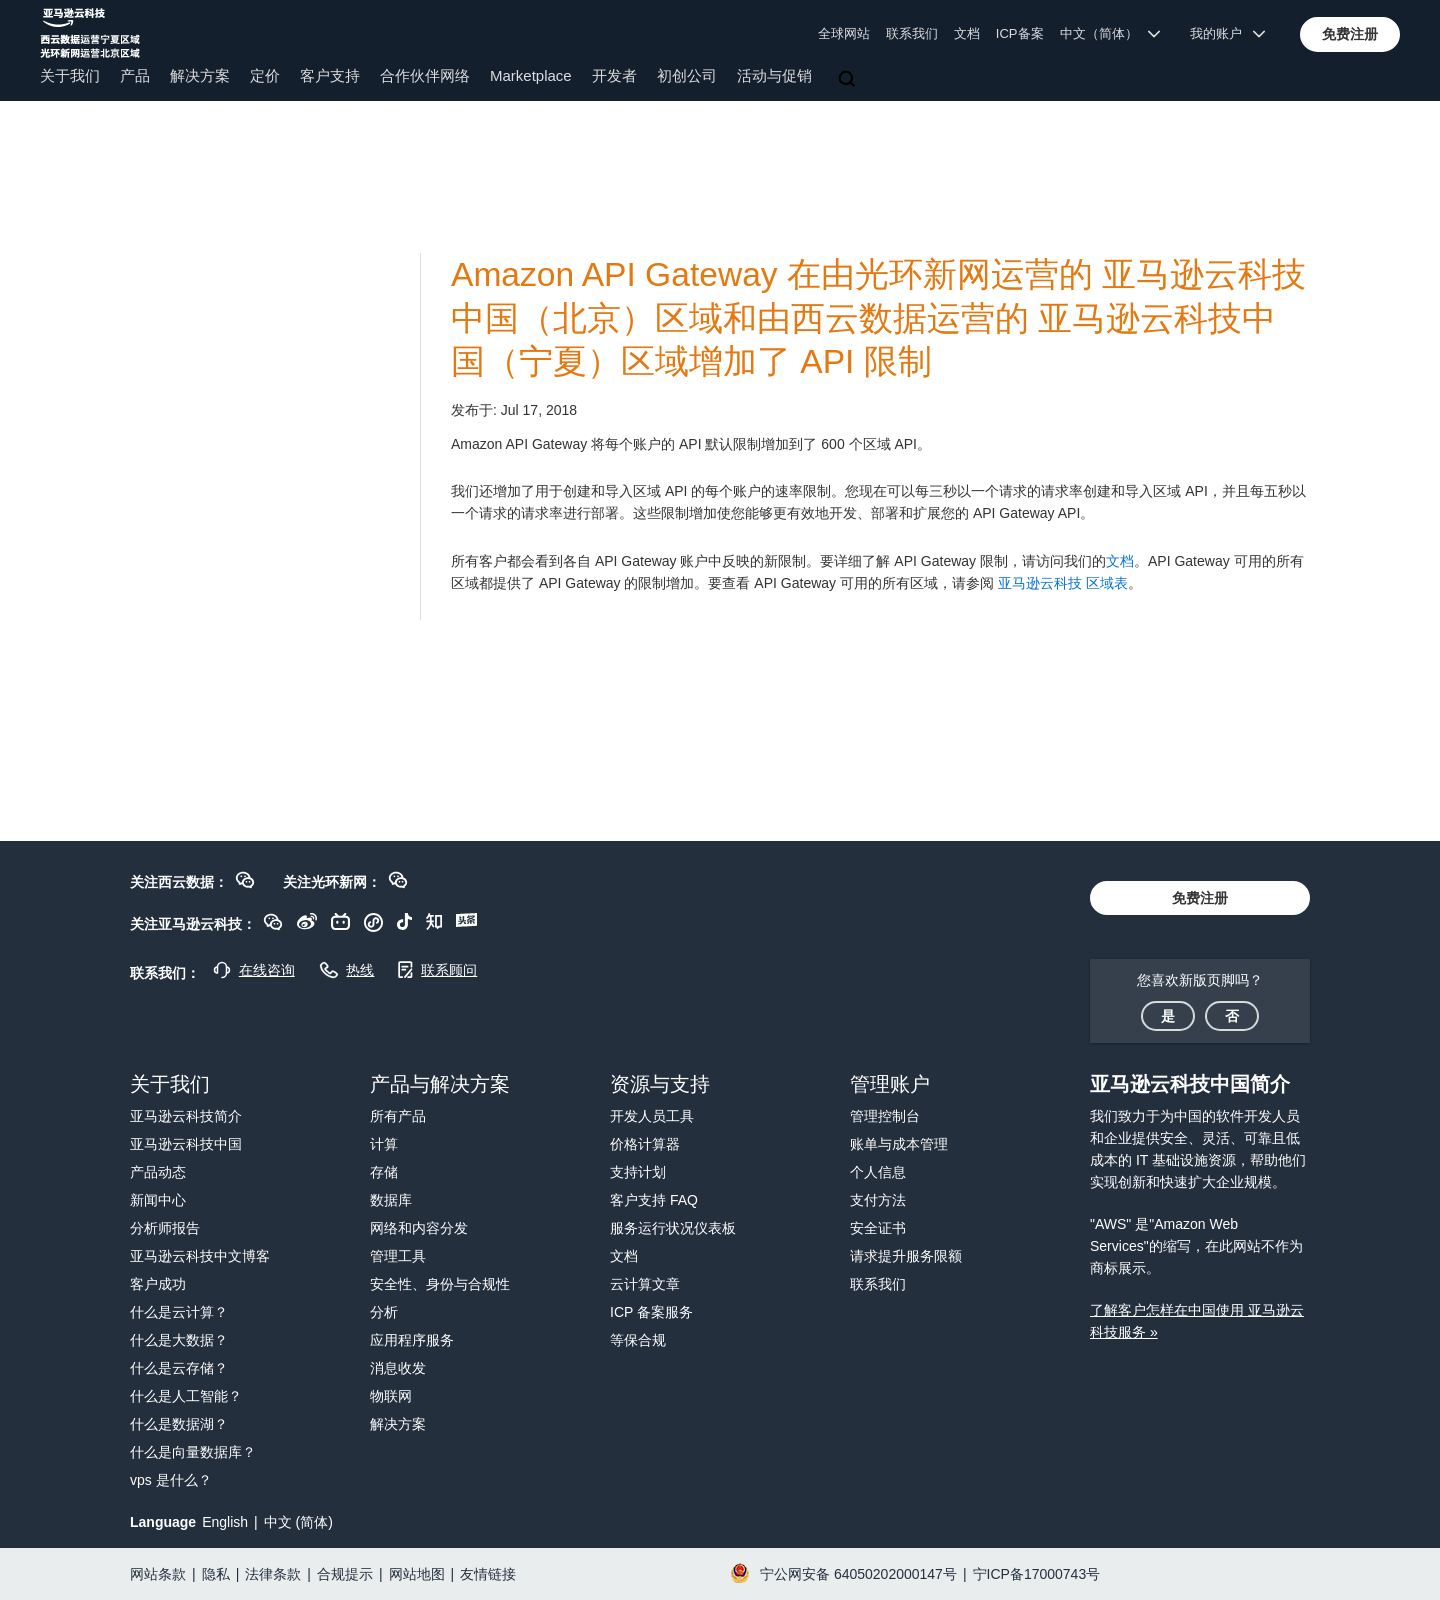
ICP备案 (1020, 33)
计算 (384, 1144)
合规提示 (345, 1574)
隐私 (216, 1574)
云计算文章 (645, 1284)
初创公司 (687, 75)
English (225, 1522)
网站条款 (158, 1574)
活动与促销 (774, 75)
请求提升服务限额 (906, 1256)
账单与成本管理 (899, 1144)
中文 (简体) (298, 1522)
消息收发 (398, 1368)
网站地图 (417, 1574)
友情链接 (488, 1574)
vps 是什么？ (171, 1480)
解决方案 (200, 75)
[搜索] (849, 80)
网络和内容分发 (419, 1228)
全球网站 (844, 33)
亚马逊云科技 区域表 (1063, 583)
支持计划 (638, 1172)
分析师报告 (165, 1228)
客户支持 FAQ (654, 1200)
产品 (135, 75)
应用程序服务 (412, 1340)
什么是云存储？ (179, 1368)
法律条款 (273, 1574)
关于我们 (70, 75)
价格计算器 (645, 1144)
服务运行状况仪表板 (673, 1228)
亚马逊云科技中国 (186, 1144)
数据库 (391, 1200)
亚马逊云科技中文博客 (200, 1256)
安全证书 (878, 1228)
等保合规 (638, 1340)
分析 (384, 1312)
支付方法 (878, 1200)
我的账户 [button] (1227, 33)
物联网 (391, 1396)
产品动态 (158, 1172)
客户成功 (158, 1284)
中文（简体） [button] (1110, 33)
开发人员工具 (652, 1116)
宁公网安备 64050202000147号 (858, 1574)
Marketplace (531, 75)
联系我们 (912, 33)
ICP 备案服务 (651, 1312)
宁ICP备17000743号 (1037, 1574)
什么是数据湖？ (179, 1424)
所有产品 (398, 1116)
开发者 (614, 75)
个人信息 (878, 1172)
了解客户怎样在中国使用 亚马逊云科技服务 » (1197, 1321)
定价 (265, 75)
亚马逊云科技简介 (186, 1116)
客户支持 (330, 75)
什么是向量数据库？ (193, 1452)
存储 (384, 1172)
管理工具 (398, 1256)
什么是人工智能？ (186, 1396)
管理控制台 (885, 1116)
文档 (967, 33)
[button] (1350, 34)
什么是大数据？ (179, 1340)
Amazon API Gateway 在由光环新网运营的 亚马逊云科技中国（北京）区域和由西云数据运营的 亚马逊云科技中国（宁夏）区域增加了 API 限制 (878, 318)
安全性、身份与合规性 (440, 1284)
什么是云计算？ (179, 1312)
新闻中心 (158, 1200)
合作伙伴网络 (425, 75)
